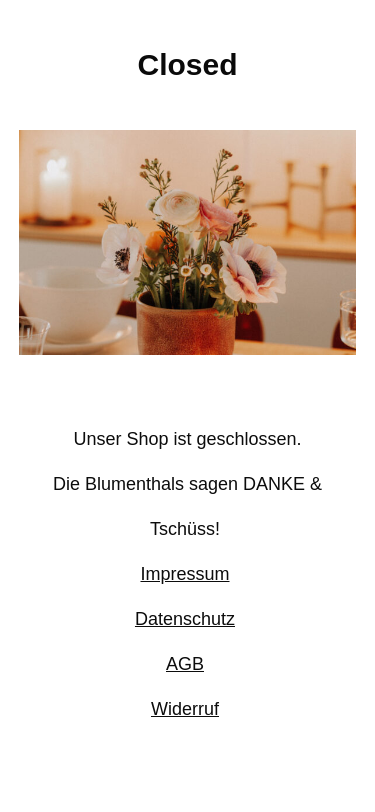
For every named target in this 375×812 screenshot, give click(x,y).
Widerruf (185, 709)
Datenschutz (185, 619)
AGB (185, 664)
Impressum (184, 574)
